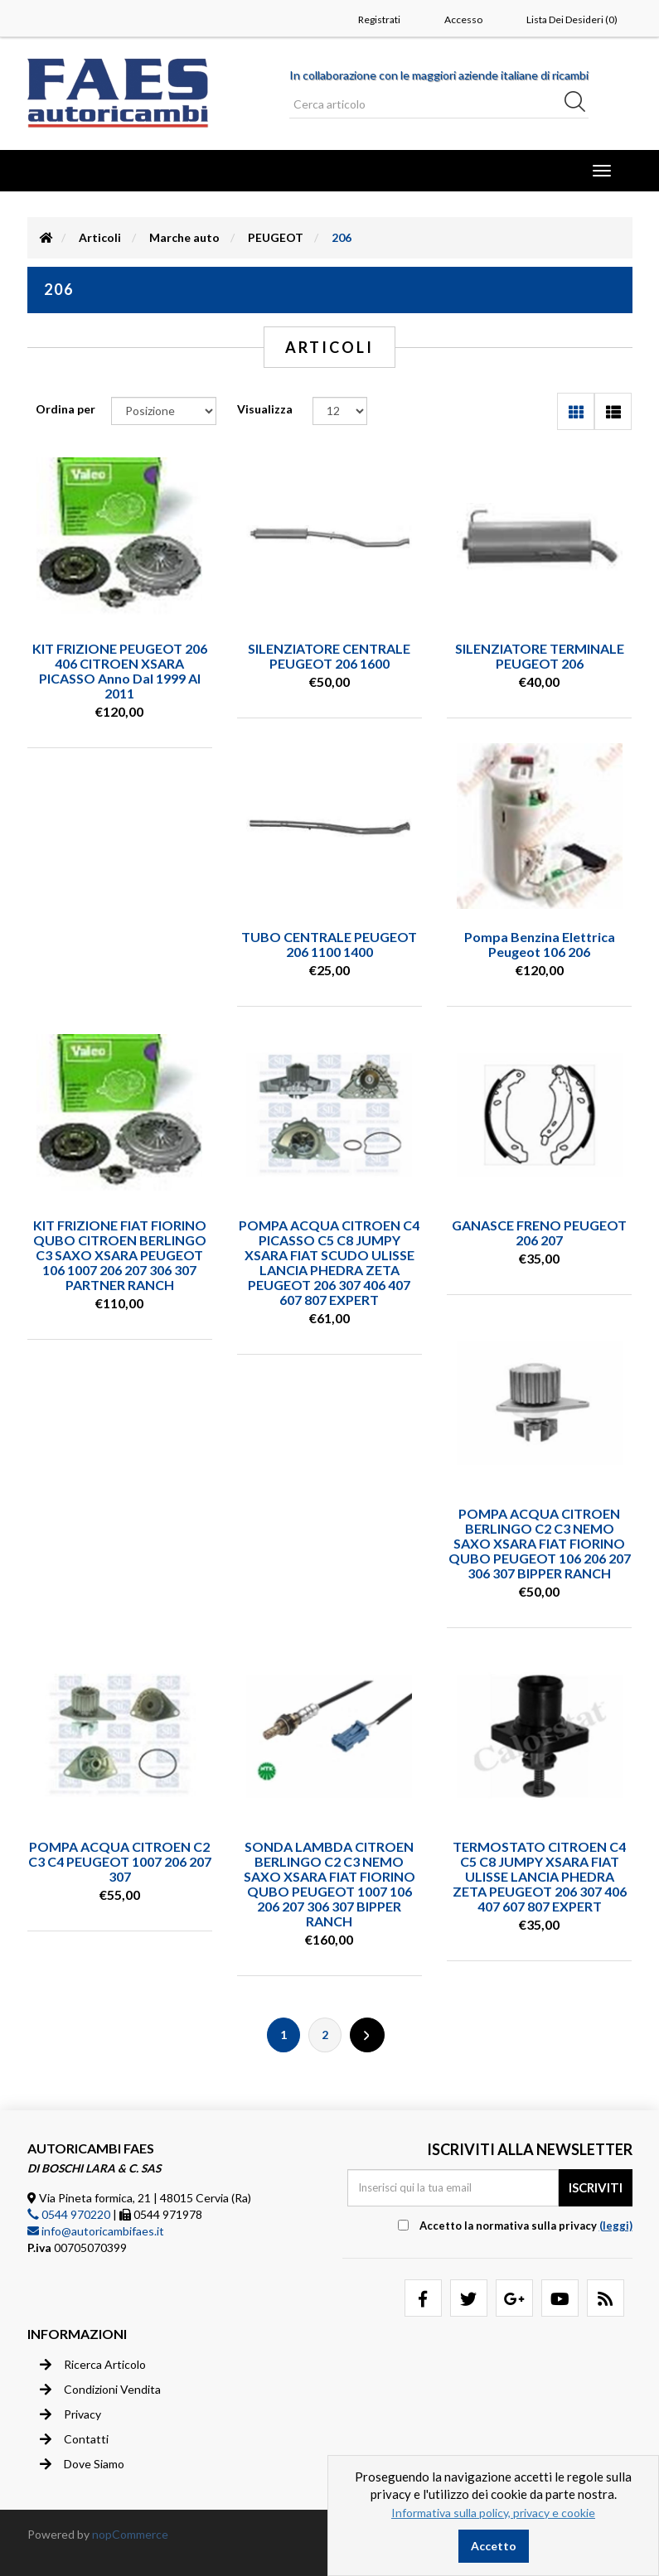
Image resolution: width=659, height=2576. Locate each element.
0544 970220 (68, 2214)
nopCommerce (130, 2534)
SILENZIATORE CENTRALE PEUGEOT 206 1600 (329, 655)
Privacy (70, 2414)
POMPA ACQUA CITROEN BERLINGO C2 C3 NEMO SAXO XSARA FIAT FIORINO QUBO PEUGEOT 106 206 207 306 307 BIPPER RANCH (539, 1543)
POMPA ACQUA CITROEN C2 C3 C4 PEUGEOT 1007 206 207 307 (119, 1861)
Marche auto (184, 237)
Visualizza (265, 409)
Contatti (74, 2439)
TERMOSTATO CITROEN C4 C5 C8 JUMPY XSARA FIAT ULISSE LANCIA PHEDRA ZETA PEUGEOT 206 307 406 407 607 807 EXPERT (540, 1876)
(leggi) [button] (615, 2225)
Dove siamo (82, 2464)
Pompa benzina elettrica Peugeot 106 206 (539, 944)
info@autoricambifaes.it (95, 2231)
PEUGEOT (275, 237)
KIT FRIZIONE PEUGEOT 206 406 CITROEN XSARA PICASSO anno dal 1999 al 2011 (119, 670)
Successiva (367, 2035)
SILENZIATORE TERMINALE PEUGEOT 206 (539, 655)
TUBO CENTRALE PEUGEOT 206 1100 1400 (329, 944)
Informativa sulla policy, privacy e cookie (493, 2513)
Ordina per (65, 409)
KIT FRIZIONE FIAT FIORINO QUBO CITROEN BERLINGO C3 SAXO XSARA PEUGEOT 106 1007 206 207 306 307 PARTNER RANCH (119, 1255)
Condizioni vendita (100, 2389)
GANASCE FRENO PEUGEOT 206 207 (539, 1232)
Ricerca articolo (93, 2364)
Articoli (100, 237)
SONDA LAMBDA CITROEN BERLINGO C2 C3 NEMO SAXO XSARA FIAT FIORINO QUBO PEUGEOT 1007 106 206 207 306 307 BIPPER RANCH (329, 1884)
